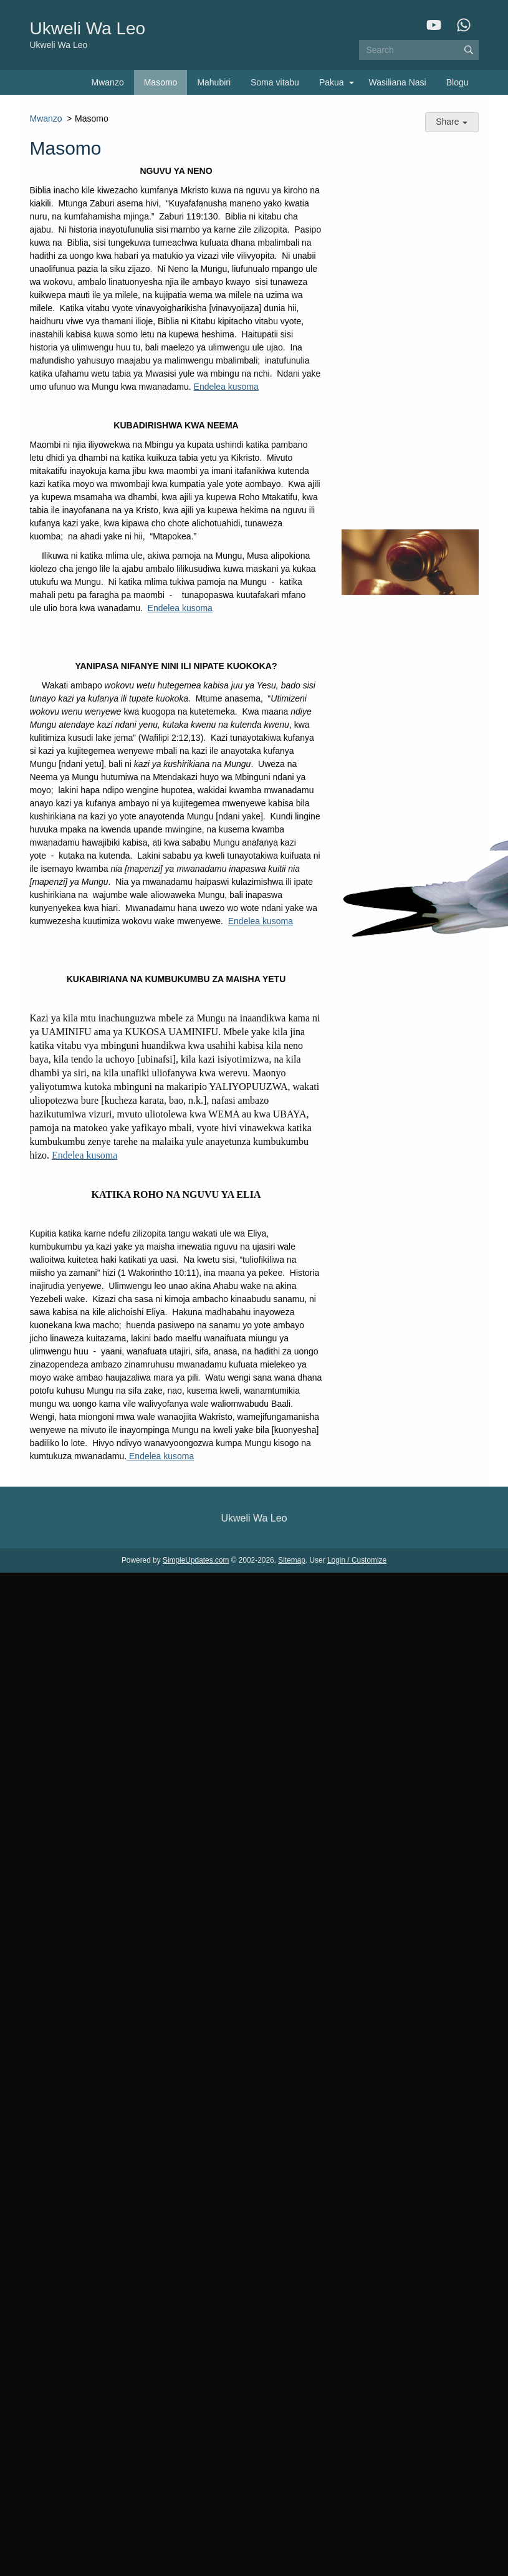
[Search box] (419, 50)
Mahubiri (214, 82)
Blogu (457, 82)
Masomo (161, 82)
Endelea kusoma (226, 387)
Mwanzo (108, 82)
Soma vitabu (275, 82)
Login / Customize (356, 1560)
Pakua (331, 82)
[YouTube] (434, 25)
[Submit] (469, 50)
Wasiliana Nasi (397, 82)
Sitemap (291, 1560)
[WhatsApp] (464, 25)
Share (451, 122)
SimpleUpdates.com (196, 1560)
